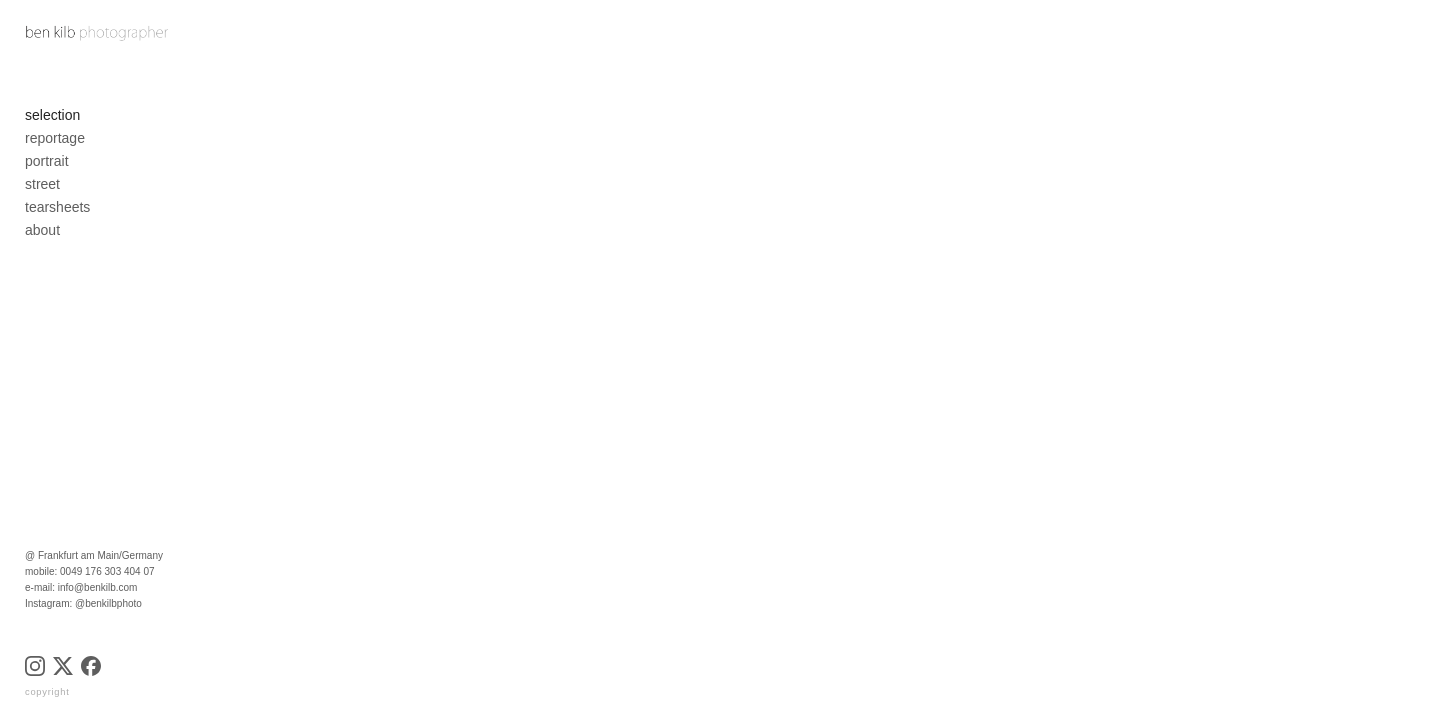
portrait (47, 169)
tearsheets (57, 215)
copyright (47, 692)
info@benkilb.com (98, 587)
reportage (55, 146)
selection (52, 123)
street (42, 192)
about (42, 238)
